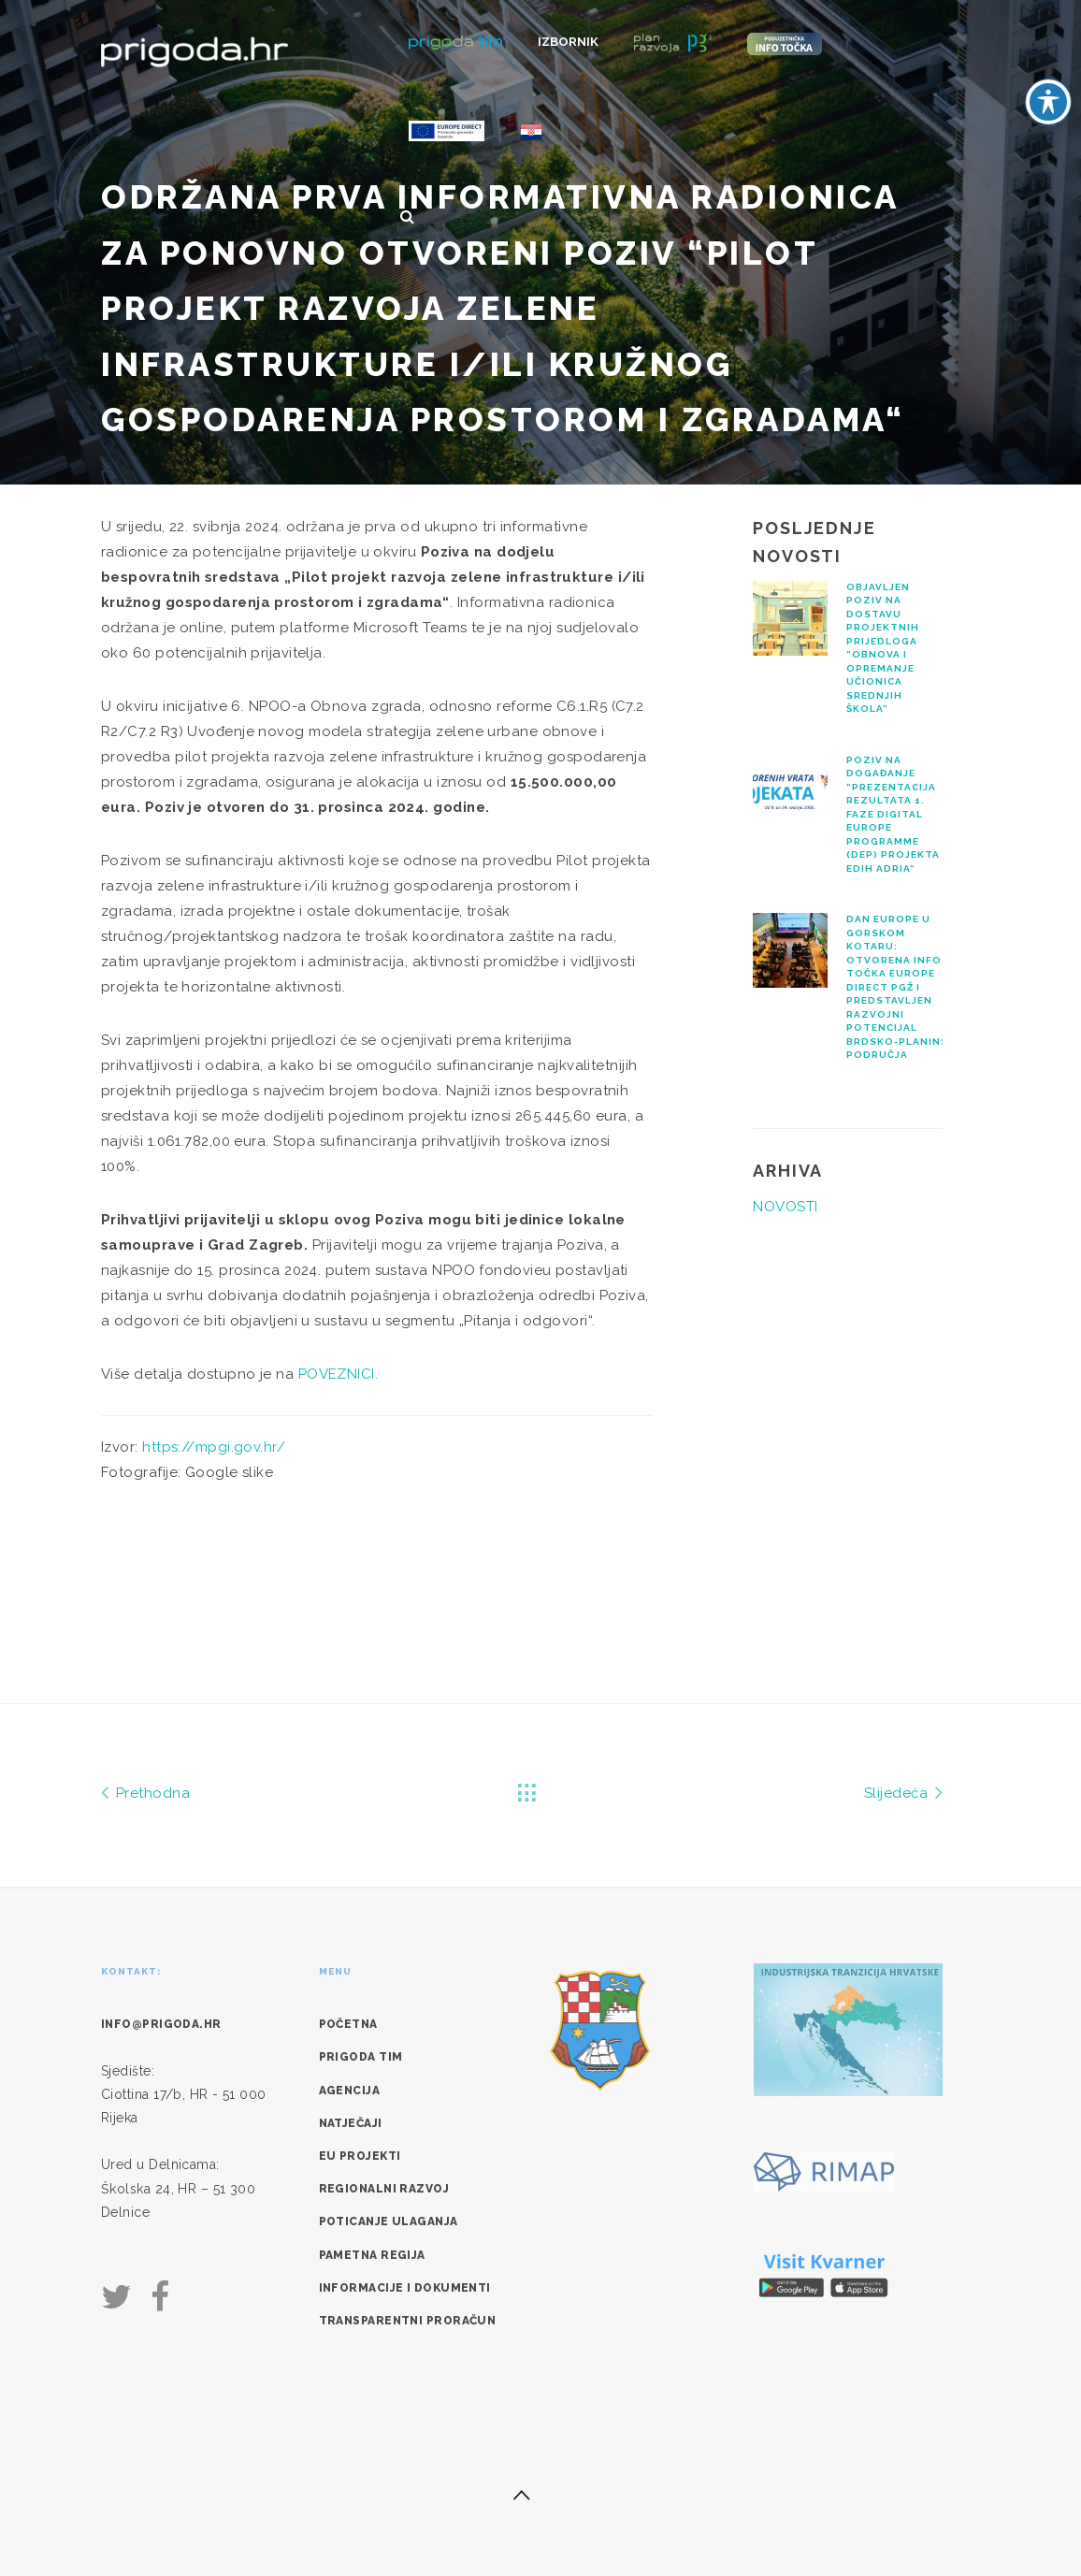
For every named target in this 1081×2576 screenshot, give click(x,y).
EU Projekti (360, 2156)
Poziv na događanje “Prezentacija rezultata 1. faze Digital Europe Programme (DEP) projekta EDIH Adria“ (893, 814)
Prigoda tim (361, 2056)
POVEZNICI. (338, 1374)
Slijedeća (903, 1791)
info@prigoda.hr (161, 2024)
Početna (348, 2024)
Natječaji (350, 2123)
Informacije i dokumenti (405, 2287)
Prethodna (145, 1791)
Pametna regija (372, 2255)
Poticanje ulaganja (388, 2221)
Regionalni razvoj (384, 2188)
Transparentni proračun (408, 2320)
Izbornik (568, 42)
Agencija (350, 2090)
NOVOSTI (785, 1206)
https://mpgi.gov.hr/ (213, 1447)
